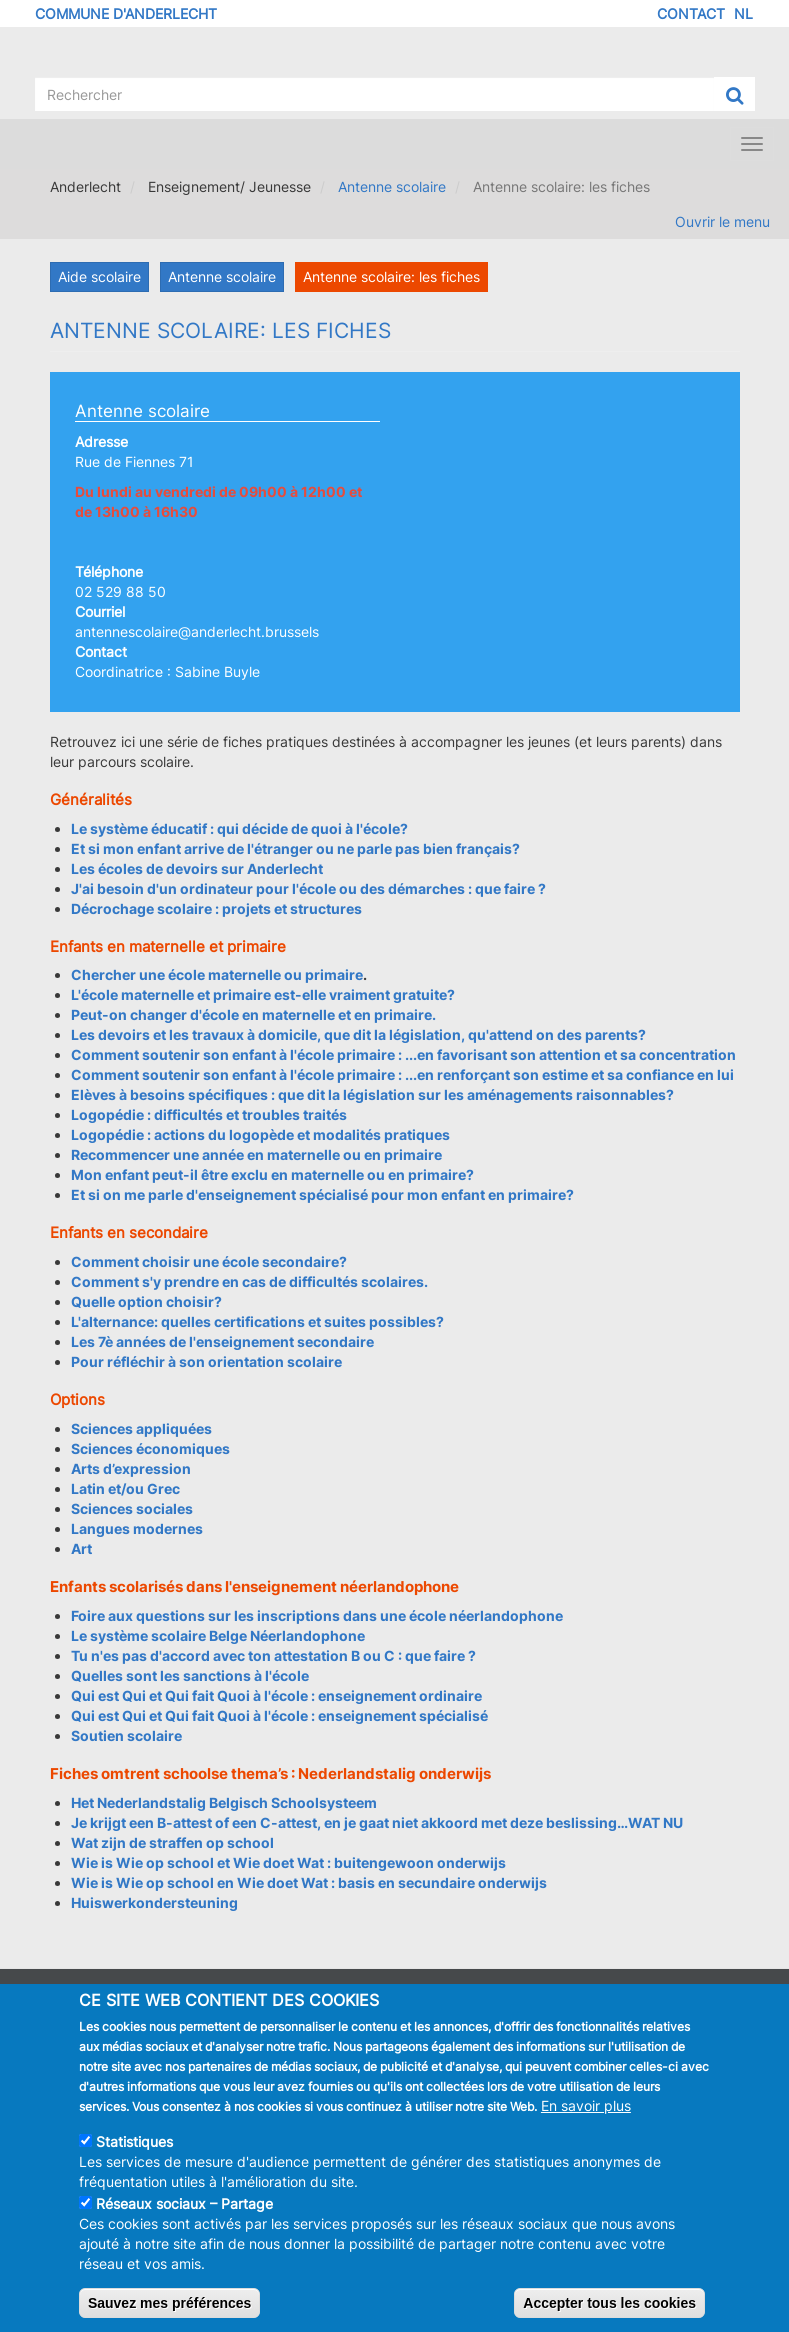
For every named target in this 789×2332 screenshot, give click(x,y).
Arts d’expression (131, 1468)
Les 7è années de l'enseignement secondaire (222, 1341)
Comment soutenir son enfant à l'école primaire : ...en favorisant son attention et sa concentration (403, 1054)
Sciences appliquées (141, 1428)
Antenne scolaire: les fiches (391, 276)
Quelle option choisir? (146, 1301)
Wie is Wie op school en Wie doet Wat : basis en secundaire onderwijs (309, 1882)
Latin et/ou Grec (125, 1488)
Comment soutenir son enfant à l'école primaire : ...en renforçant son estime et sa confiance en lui (402, 1074)
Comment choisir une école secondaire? (209, 1261)
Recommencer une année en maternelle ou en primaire (256, 1154)
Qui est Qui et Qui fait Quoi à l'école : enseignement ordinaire (276, 1695)
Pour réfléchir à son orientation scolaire (206, 1361)
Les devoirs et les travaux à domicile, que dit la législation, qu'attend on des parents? (358, 1034)
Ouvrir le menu (722, 221)
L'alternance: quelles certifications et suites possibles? (257, 1321)
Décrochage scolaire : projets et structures (216, 908)
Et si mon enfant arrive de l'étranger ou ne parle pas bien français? (295, 848)
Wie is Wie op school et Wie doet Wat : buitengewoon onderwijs (288, 1862)
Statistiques (134, 2160)
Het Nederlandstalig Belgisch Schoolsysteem (224, 1802)
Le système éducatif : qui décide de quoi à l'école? (239, 828)
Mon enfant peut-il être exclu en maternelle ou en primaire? (272, 1174)
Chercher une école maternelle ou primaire (217, 974)
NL (743, 13)
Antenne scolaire (392, 186)
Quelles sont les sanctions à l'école (190, 1675)
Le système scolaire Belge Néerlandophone (218, 1635)
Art (81, 1548)
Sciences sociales (132, 1508)
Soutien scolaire (126, 1735)
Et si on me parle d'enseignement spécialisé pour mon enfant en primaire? (322, 1194)
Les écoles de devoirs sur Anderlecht (197, 868)
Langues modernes (137, 1528)
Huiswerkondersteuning (154, 1902)
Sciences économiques (150, 1448)
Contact (691, 13)
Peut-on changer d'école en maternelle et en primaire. (253, 1014)
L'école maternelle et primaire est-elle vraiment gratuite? (263, 994)
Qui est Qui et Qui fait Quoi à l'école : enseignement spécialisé (279, 1715)
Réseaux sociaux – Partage (184, 2222)
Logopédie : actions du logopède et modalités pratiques (260, 1134)
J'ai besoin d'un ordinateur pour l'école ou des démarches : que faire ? (308, 888)
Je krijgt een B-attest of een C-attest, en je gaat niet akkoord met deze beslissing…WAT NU (377, 1822)
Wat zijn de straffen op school (172, 1842)
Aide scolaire (99, 276)
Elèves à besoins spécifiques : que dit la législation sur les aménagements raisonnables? (372, 1094)
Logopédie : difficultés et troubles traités (209, 1114)
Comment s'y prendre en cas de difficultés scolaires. (249, 1281)
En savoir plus (586, 2124)
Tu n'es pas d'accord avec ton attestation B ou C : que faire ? (273, 1655)
